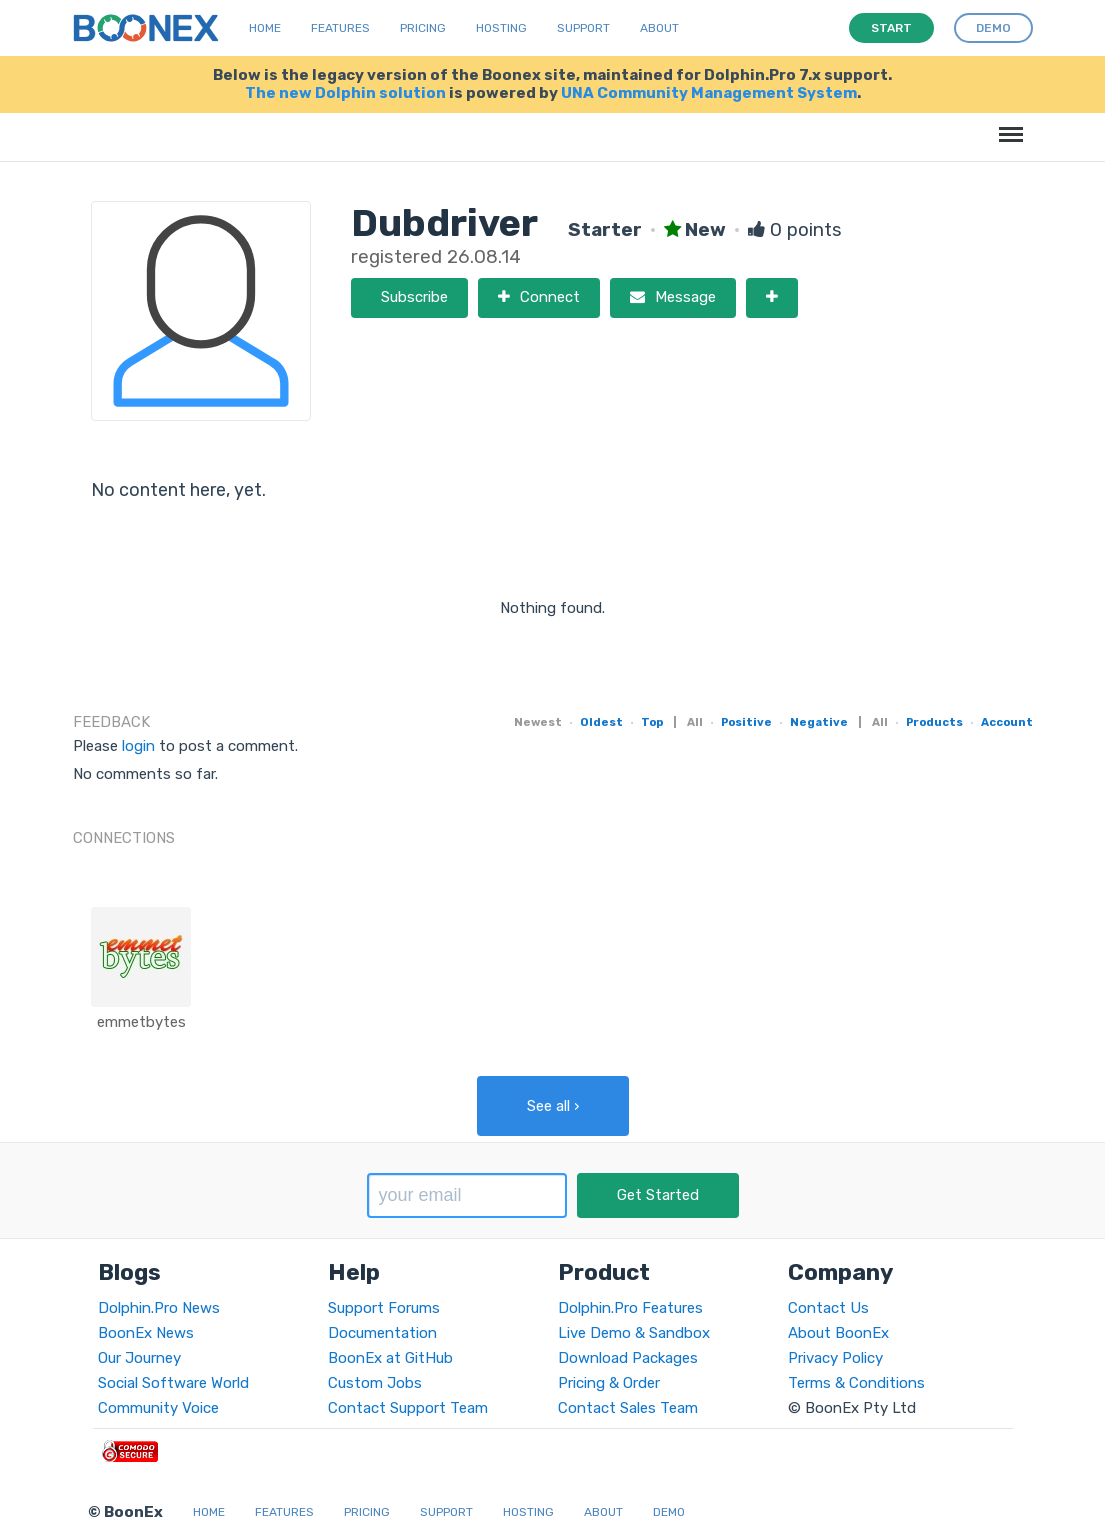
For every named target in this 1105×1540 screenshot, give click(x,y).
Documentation (382, 1333)
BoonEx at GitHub (390, 1358)
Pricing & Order (609, 1383)
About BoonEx (838, 1333)
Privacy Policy (835, 1358)
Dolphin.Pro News (159, 1308)
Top (652, 722)
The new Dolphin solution (345, 93)
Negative (819, 722)
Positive (746, 722)
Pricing (423, 28)
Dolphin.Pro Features (630, 1308)
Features (340, 28)
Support (583, 28)
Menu (1007, 124)
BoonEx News (146, 1333)
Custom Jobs (375, 1383)
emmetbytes (141, 1022)
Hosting (501, 28)
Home (265, 28)
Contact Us (828, 1308)
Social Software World (173, 1383)
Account (1007, 722)
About (659, 28)
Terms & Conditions (856, 1383)
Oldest (601, 722)
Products (934, 722)
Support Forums (384, 1308)
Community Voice (158, 1408)
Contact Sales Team (628, 1408)
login (138, 746)
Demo (669, 1512)
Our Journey (139, 1358)
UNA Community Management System (709, 93)
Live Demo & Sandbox (634, 1333)
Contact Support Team (408, 1408)
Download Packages (628, 1358)
